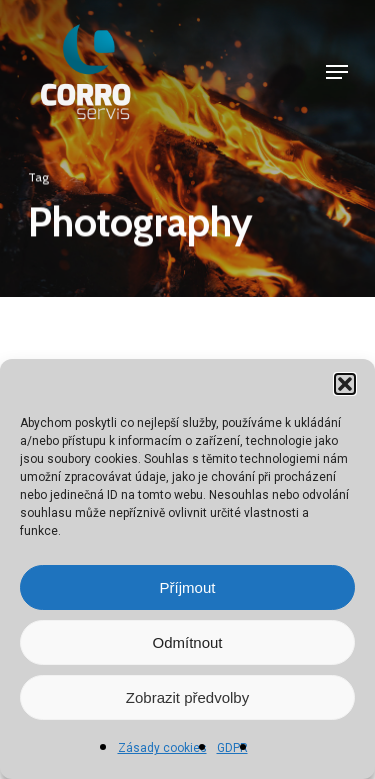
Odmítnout (187, 642)
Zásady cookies (162, 748)
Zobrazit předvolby (187, 697)
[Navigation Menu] (337, 72)
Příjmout (188, 587)
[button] (345, 384)
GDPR (232, 748)
